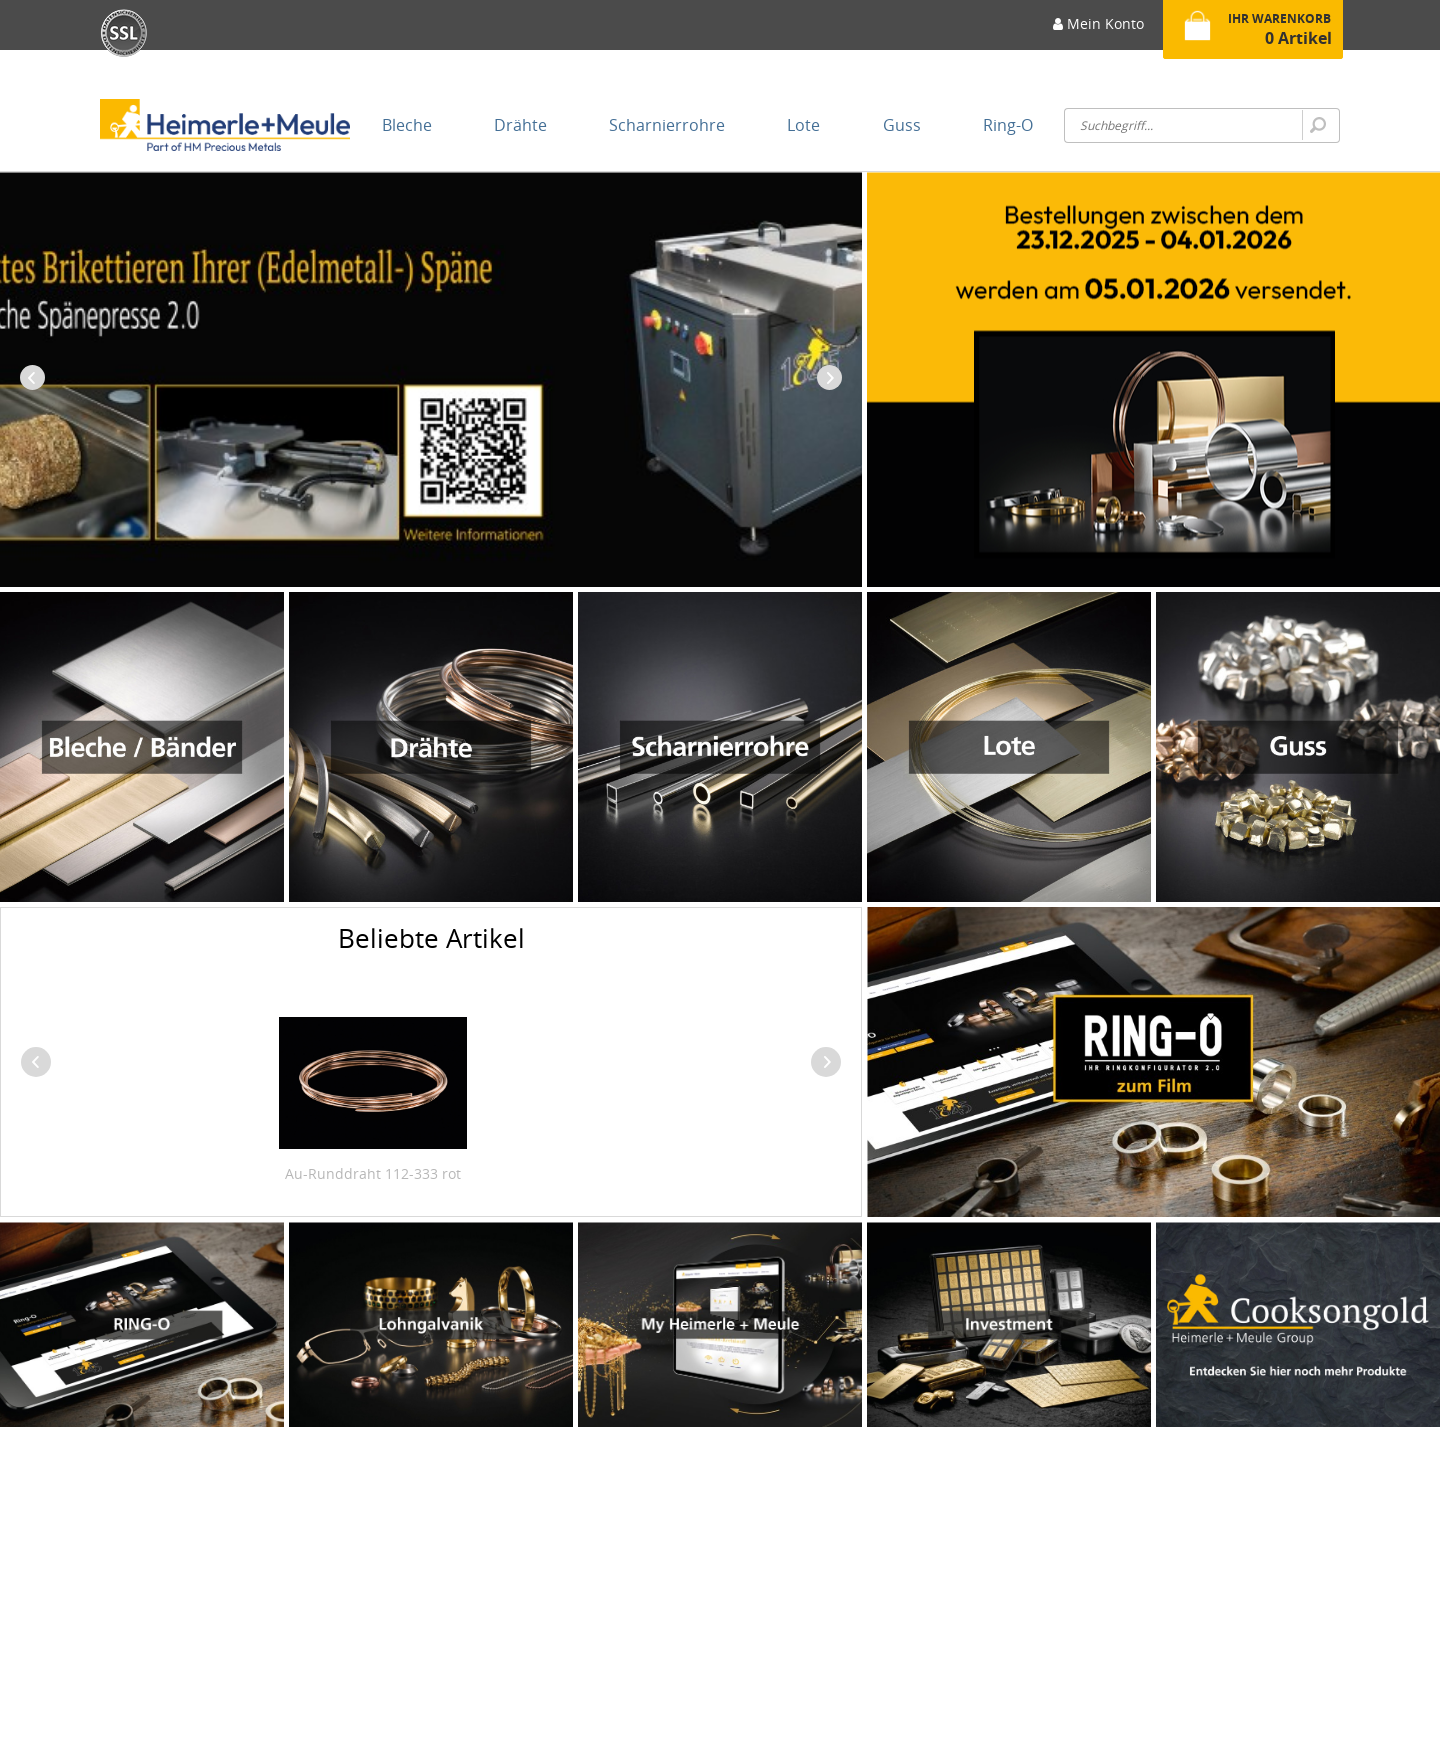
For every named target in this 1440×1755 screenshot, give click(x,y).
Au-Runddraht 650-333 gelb (421, 1173)
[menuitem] (1098, 30)
